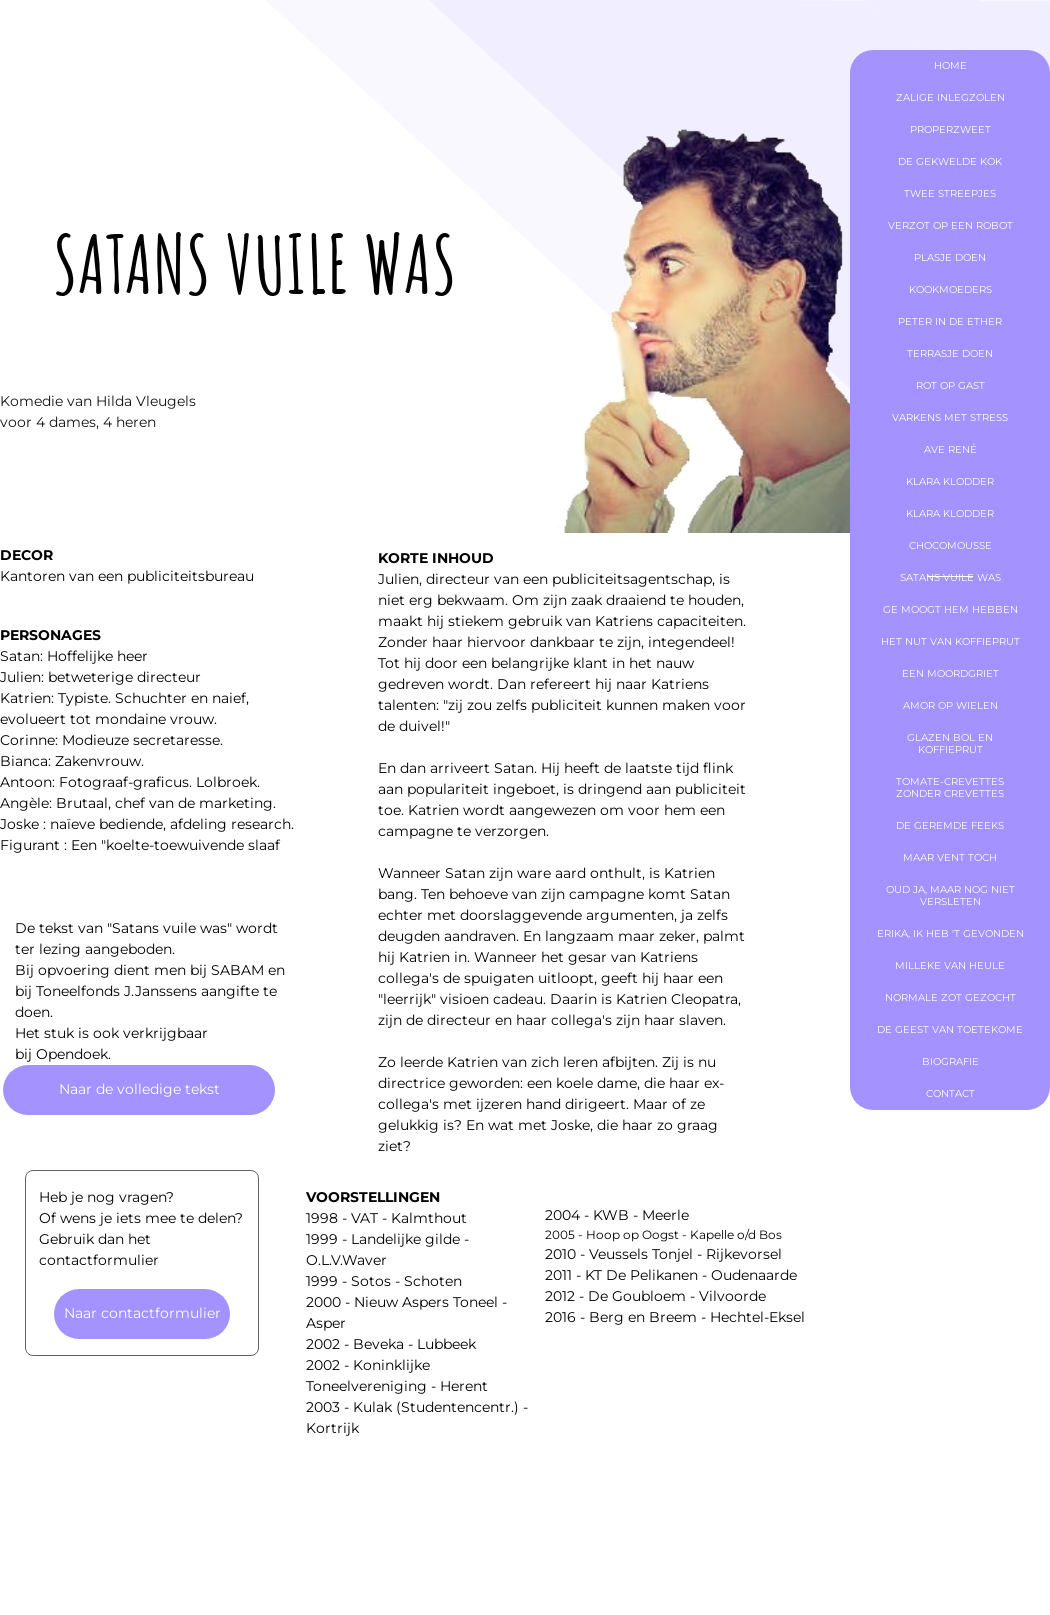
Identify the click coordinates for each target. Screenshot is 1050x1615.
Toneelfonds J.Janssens (116, 991)
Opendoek (72, 1054)
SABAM (237, 970)
